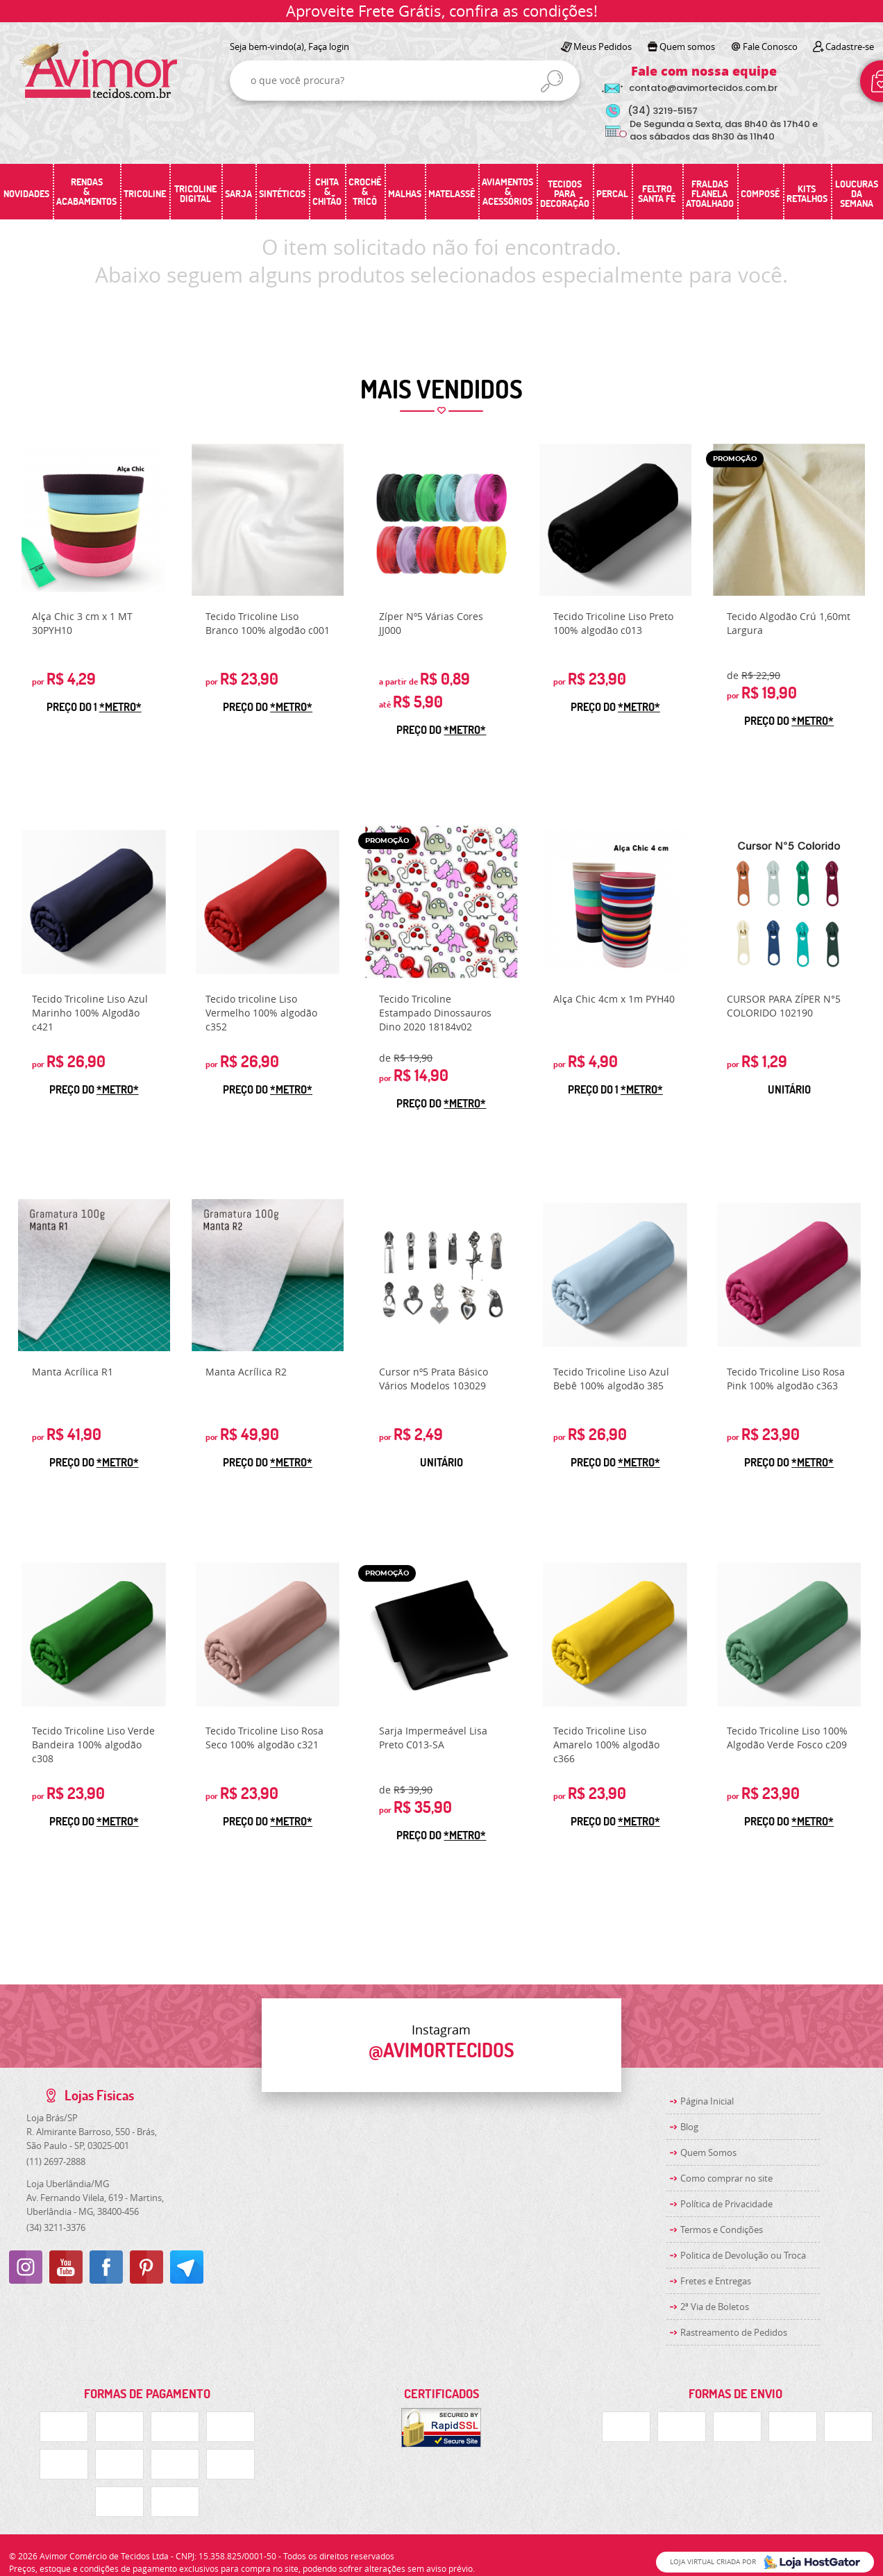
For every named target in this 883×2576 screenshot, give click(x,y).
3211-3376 (55, 2227)
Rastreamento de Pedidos (733, 2332)
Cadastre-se (849, 46)
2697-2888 (55, 2161)
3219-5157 (663, 110)
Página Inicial (707, 2101)
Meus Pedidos (602, 46)
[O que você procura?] (552, 81)
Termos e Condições (721, 2229)
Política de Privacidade (726, 2204)
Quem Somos (708, 2152)
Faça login (328, 46)
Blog (689, 2127)
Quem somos (687, 46)
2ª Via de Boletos (714, 2306)
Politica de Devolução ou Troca (743, 2255)
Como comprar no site (726, 2178)
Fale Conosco (770, 46)
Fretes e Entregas (715, 2281)
